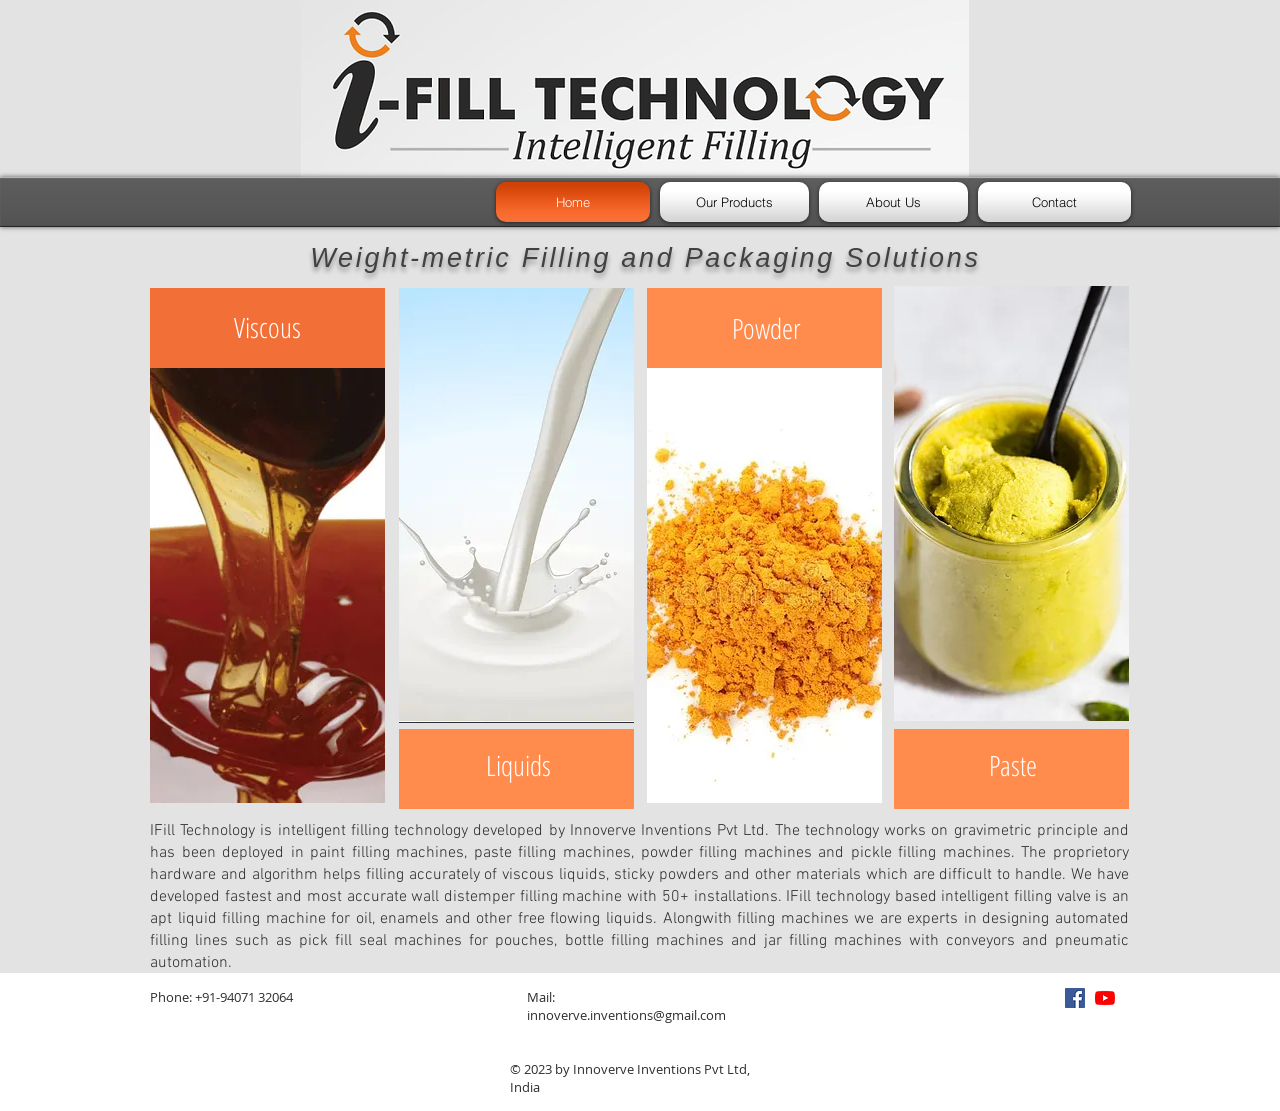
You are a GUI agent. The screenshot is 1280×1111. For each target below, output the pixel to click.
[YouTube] (1105, 998)
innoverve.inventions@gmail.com (626, 1015)
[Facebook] (1075, 998)
